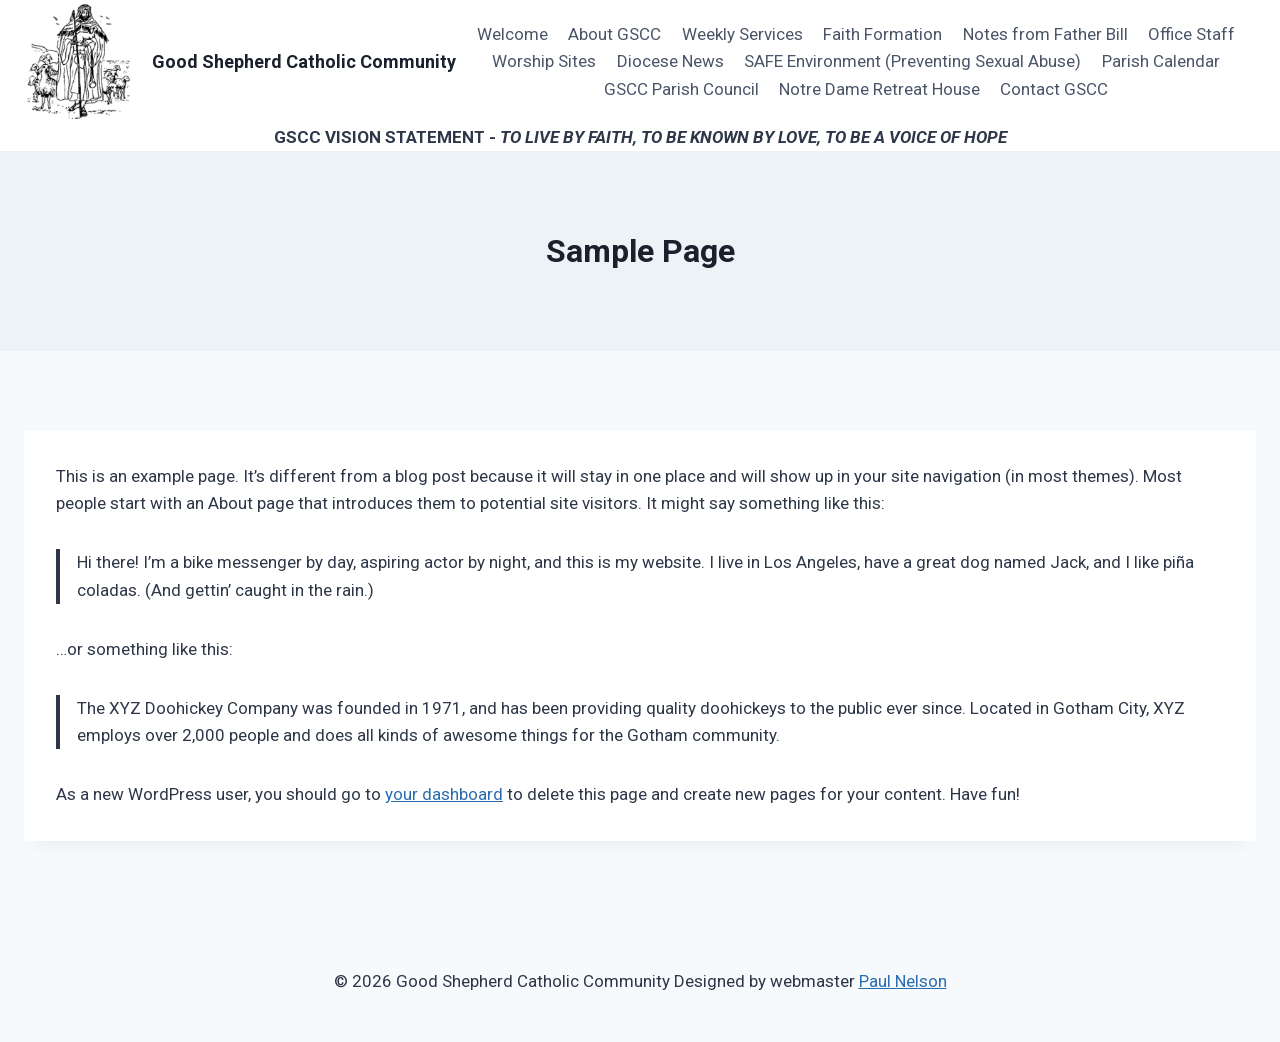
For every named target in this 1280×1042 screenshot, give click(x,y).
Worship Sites (544, 61)
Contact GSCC (1054, 89)
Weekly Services (742, 34)
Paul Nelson (903, 981)
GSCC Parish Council (681, 89)
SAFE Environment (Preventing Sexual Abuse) (912, 61)
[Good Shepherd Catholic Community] (240, 62)
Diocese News (670, 61)
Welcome (512, 34)
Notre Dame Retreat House (879, 89)
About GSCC (614, 34)
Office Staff (1191, 34)
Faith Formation (882, 34)
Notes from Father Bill (1045, 34)
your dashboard (444, 794)
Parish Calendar (1161, 61)
